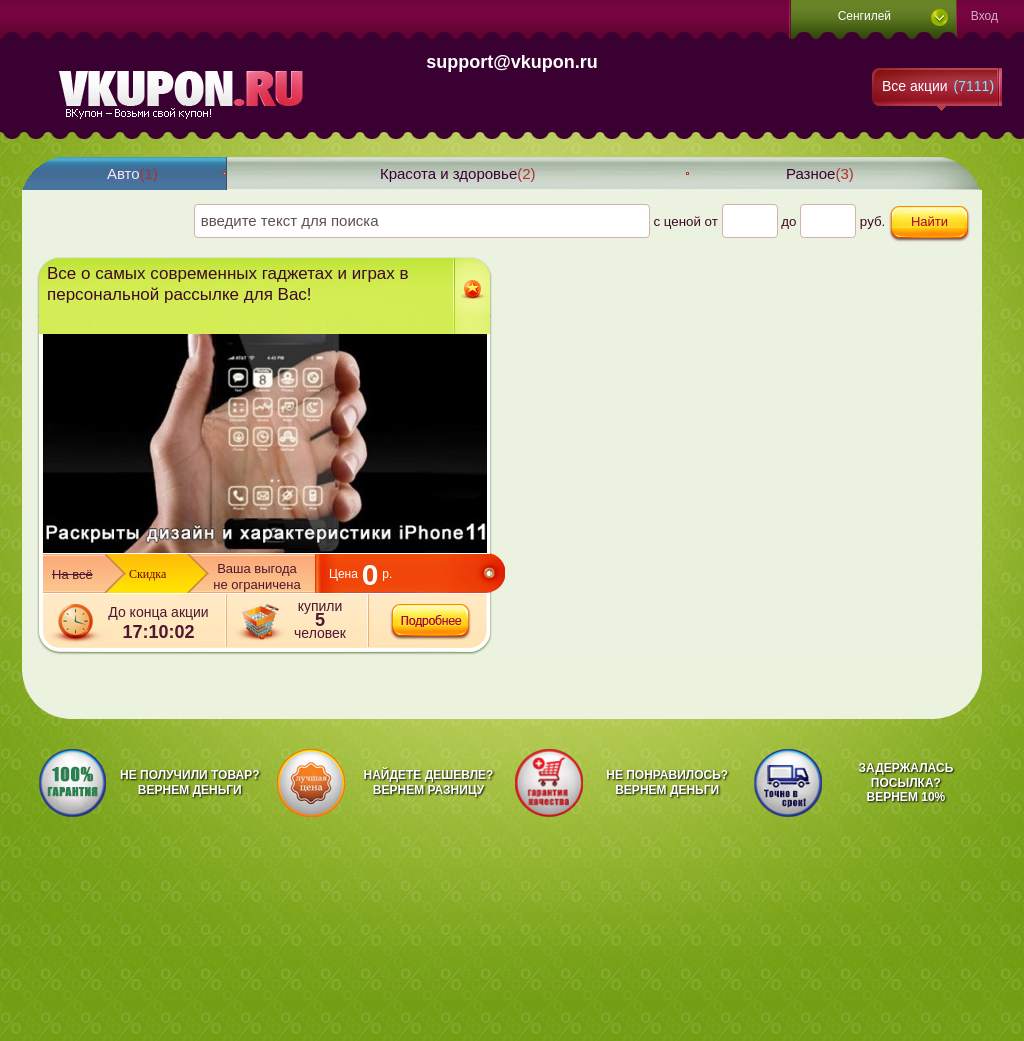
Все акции (938, 86)
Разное (820, 173)
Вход (984, 16)
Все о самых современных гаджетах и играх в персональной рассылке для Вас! (228, 284)
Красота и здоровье (458, 173)
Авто (132, 173)
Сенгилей (864, 16)
